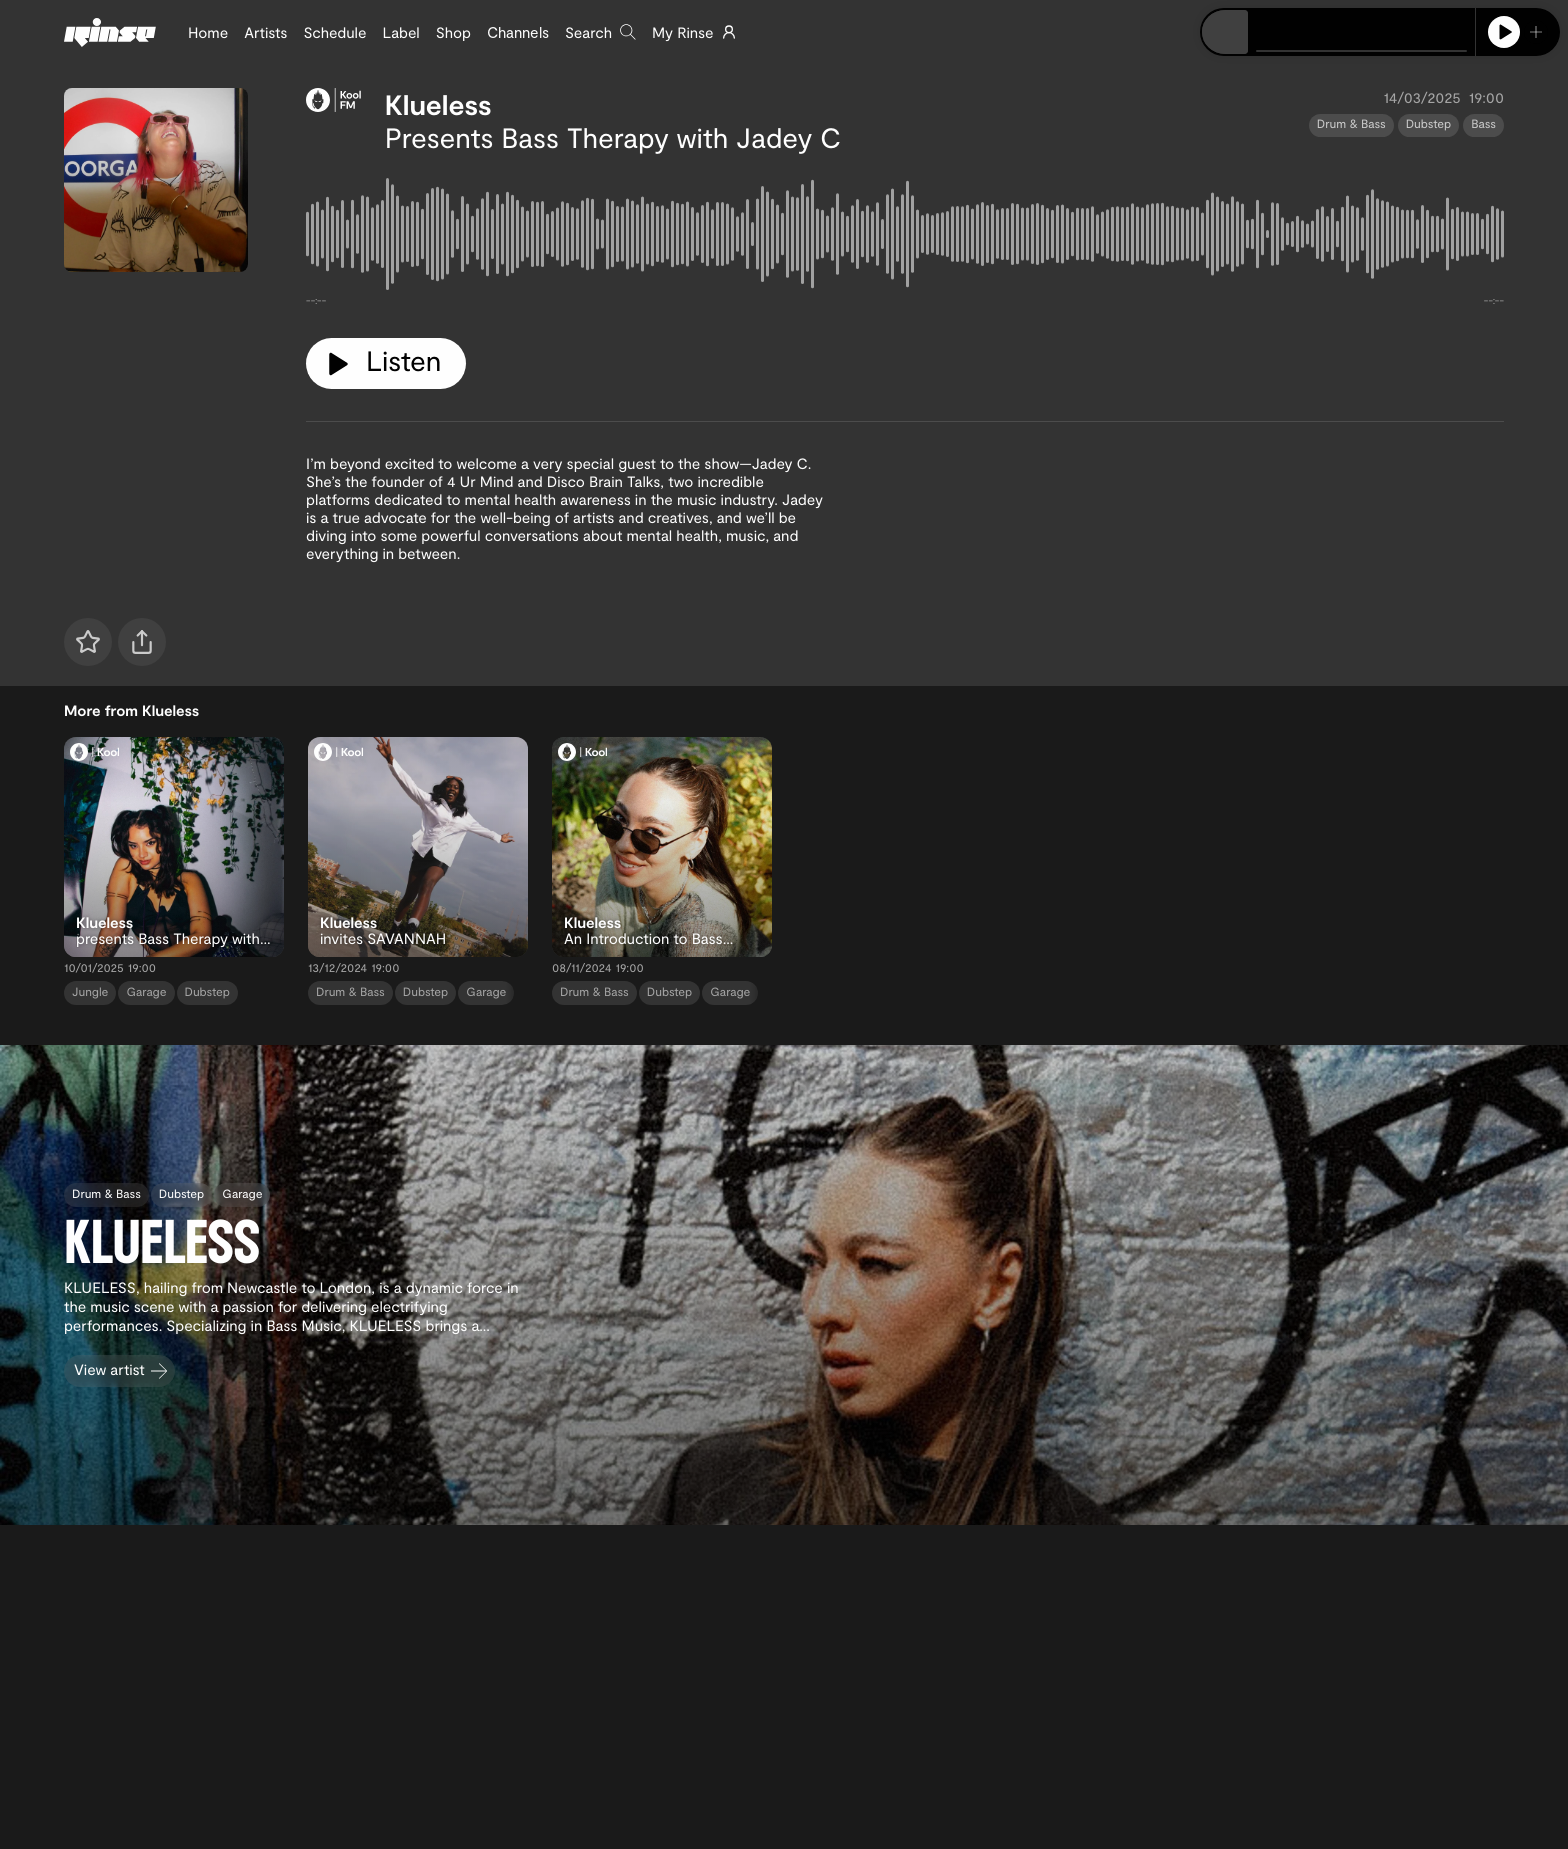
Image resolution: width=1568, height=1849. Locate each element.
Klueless (438, 104)
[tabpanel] (905, 238)
